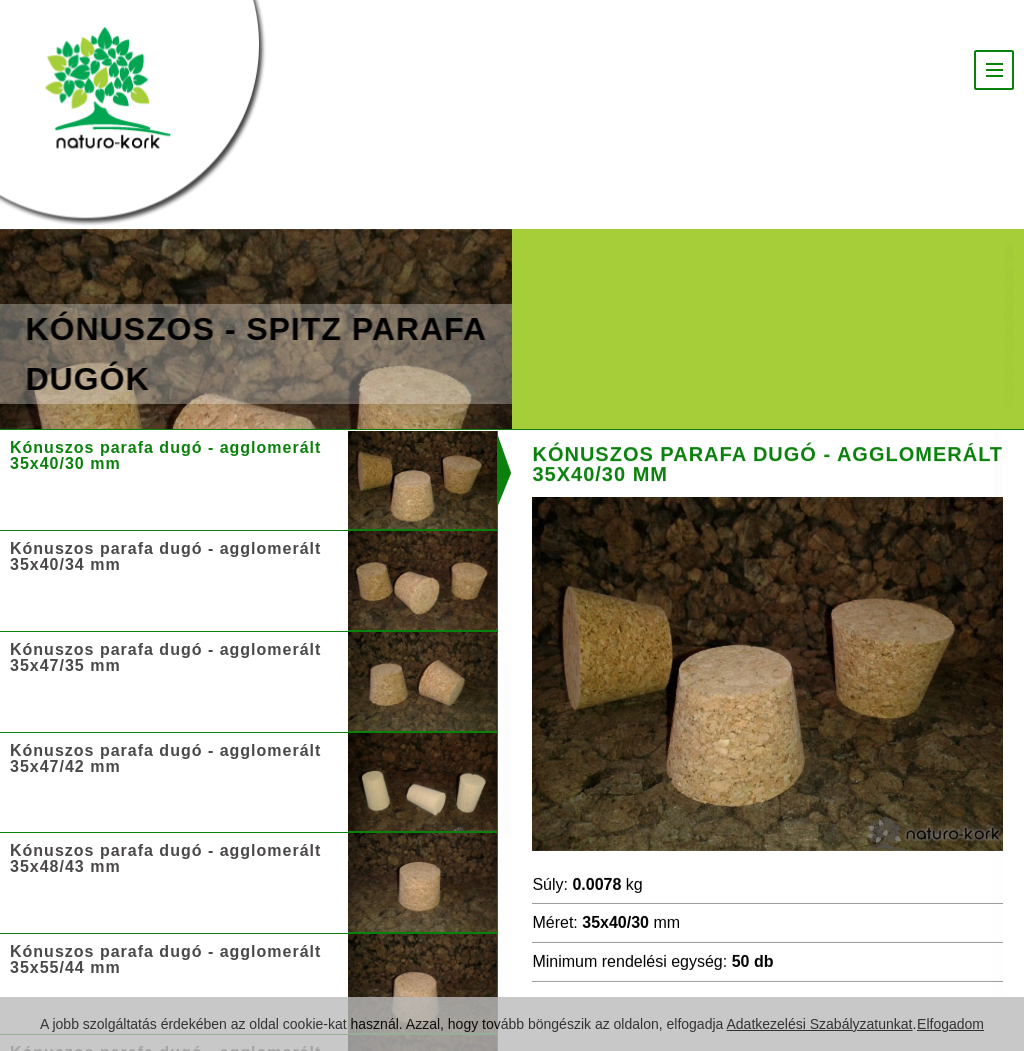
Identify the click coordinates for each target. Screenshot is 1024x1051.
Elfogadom (950, 1024)
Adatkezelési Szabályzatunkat (819, 1024)
